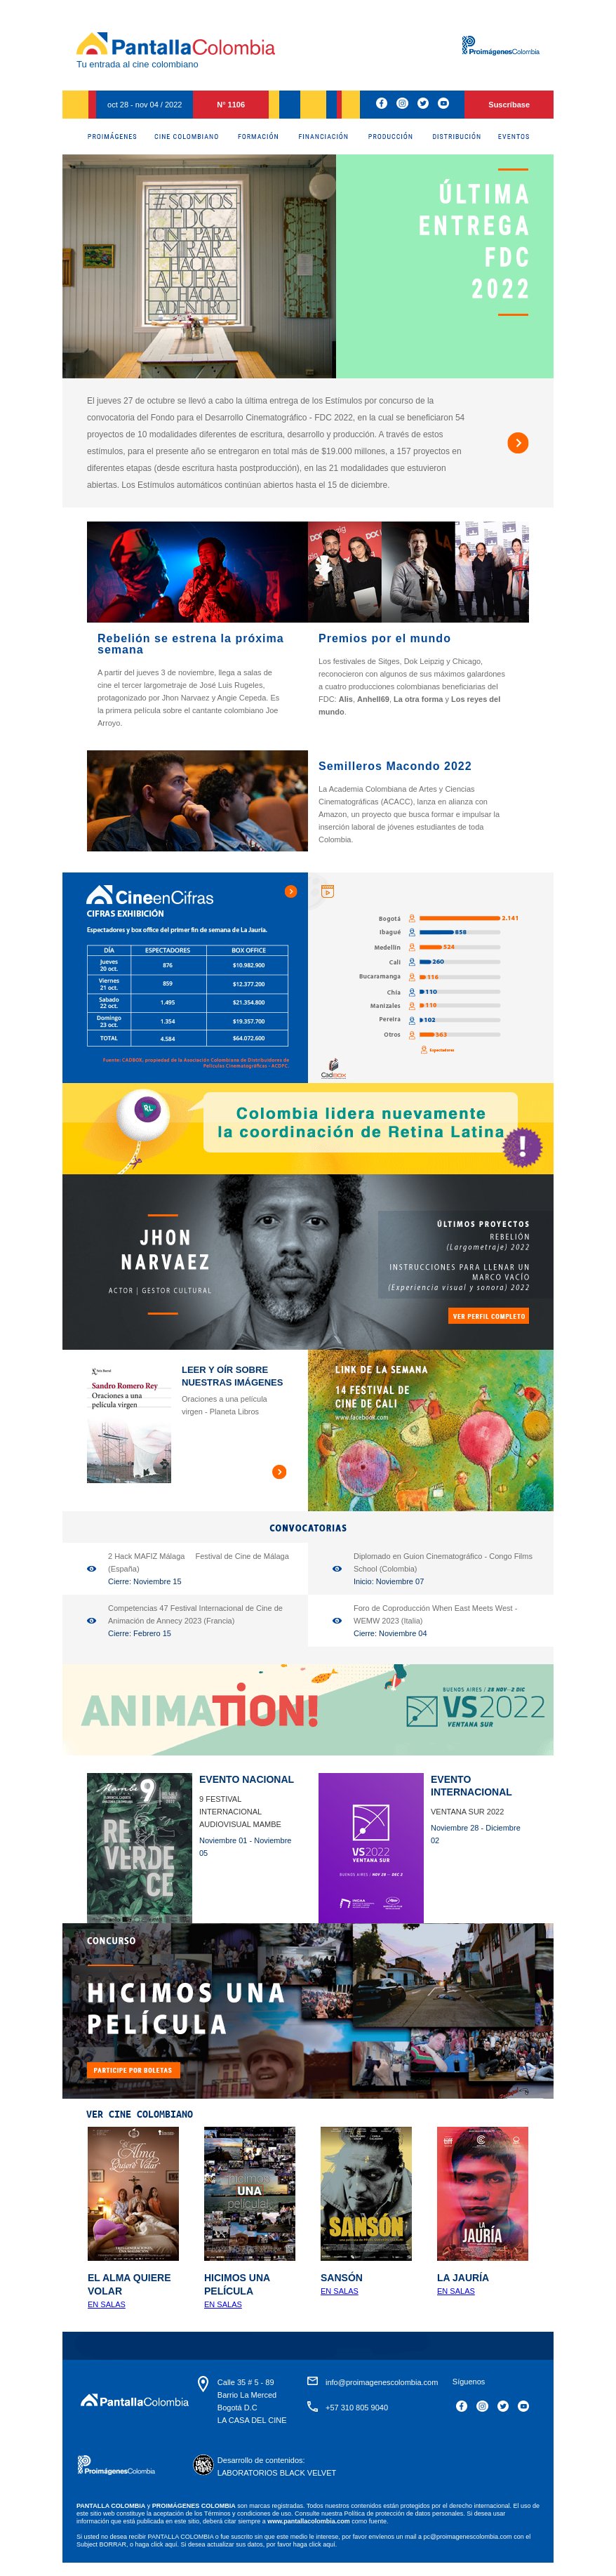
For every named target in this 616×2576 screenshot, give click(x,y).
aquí (329, 2544)
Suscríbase (509, 104)
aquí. (172, 2544)
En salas (107, 2304)
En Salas (340, 2291)
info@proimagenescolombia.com (382, 2382)
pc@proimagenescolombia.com (467, 2536)
